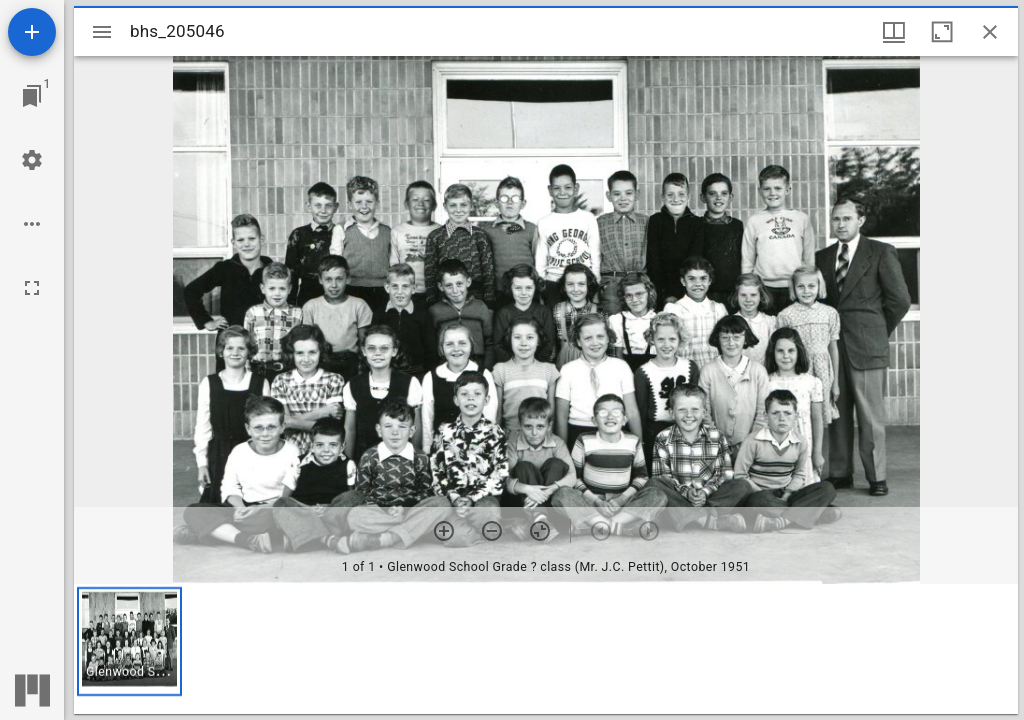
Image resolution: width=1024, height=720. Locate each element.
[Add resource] (32, 32)
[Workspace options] (32, 224)
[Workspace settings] (32, 160)
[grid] (546, 649)
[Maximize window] (942, 32)
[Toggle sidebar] (102, 32)
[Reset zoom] (540, 531)
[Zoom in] (444, 531)
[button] (129, 641)
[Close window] (990, 32)
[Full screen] (32, 288)
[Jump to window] (32, 96)
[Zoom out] (492, 531)
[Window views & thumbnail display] (894, 32)
